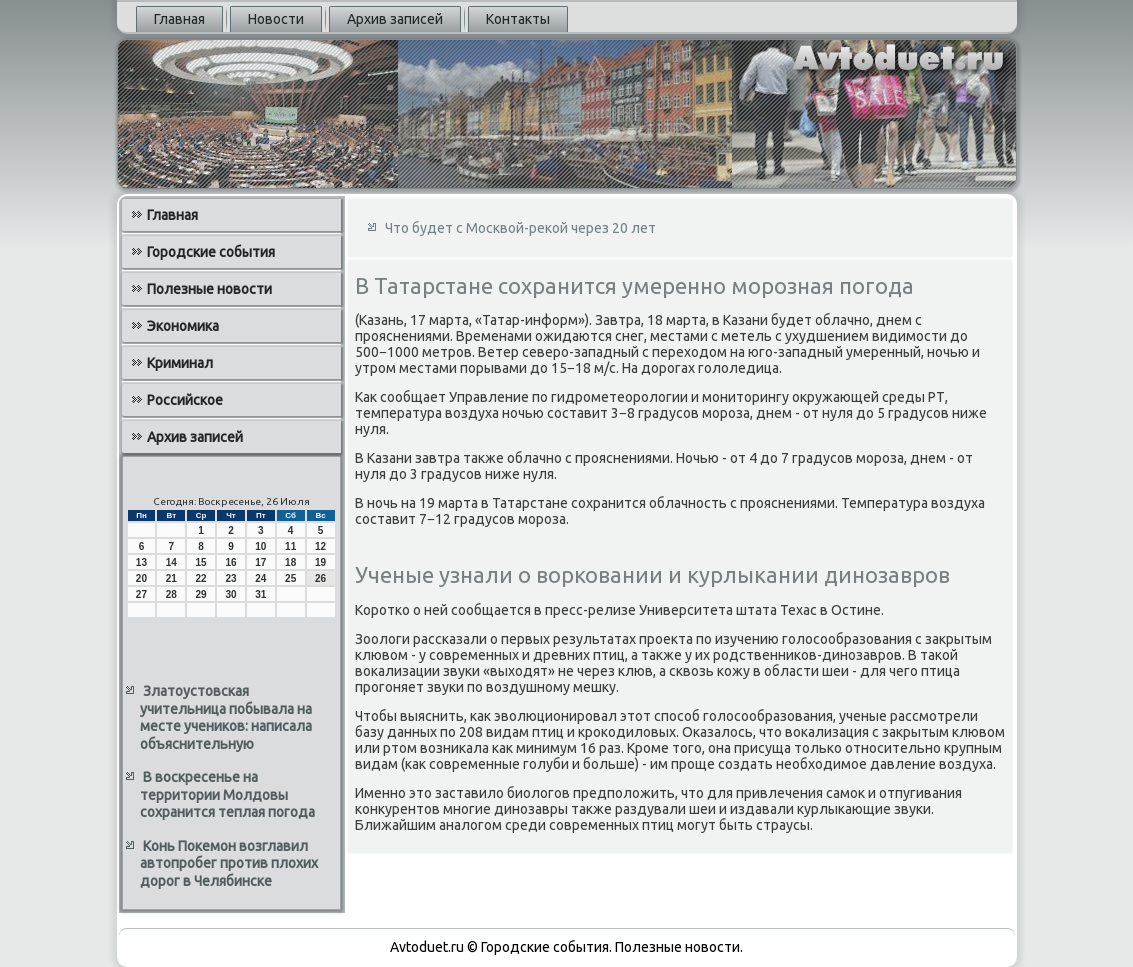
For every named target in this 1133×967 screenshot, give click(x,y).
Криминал (180, 363)
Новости (276, 19)
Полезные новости (209, 289)
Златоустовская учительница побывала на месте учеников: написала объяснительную (226, 717)
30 (230, 594)
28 (171, 594)
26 (320, 578)
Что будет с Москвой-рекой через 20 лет (520, 228)
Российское (185, 400)
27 (141, 594)
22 (201, 578)
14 (171, 562)
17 (260, 562)
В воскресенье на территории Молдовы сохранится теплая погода (227, 794)
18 (290, 562)
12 (320, 546)
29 (201, 594)
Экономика (183, 326)
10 (260, 546)
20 (141, 578)
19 (320, 562)
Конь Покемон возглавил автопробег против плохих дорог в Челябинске (229, 863)
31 (260, 594)
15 (201, 562)
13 (141, 562)
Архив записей (395, 19)
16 (230, 562)
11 (290, 546)
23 (230, 578)
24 (260, 578)
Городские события (211, 252)
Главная (179, 19)
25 (290, 578)
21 (171, 578)
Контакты (518, 19)
